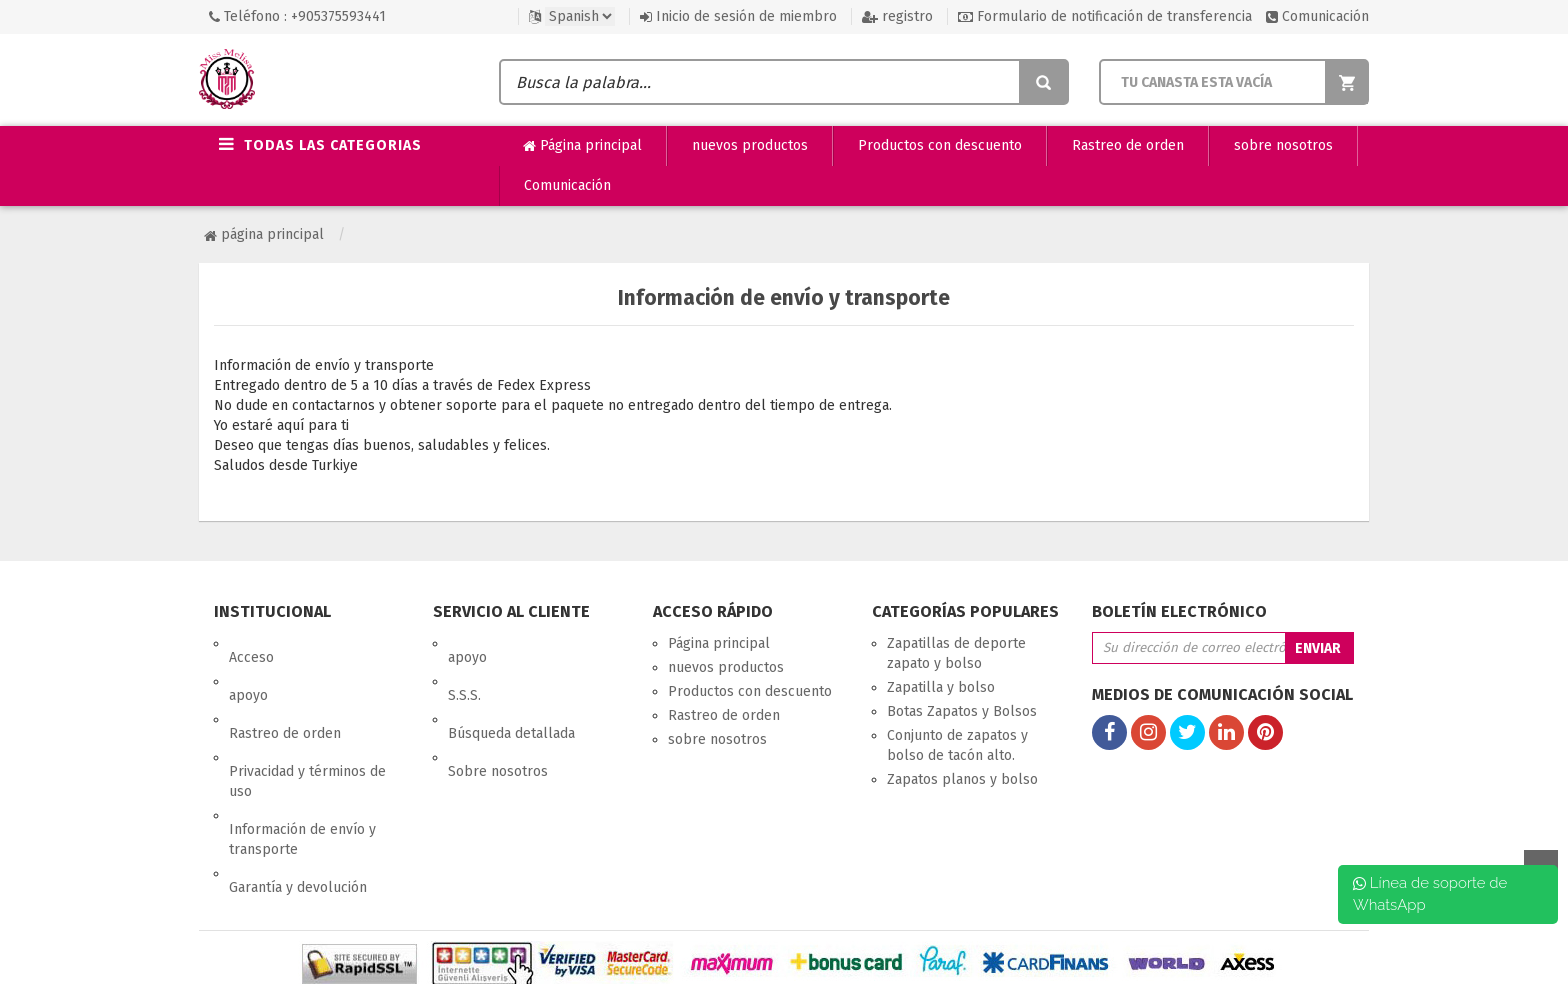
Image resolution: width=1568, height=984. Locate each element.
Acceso (251, 643)
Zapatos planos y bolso (962, 779)
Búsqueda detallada (511, 691)
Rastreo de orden (1128, 145)
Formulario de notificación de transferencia (1105, 16)
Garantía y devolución (298, 803)
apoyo (248, 667)
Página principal (582, 146)
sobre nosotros (1283, 145)
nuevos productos (750, 145)
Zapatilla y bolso (941, 687)
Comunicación (1317, 16)
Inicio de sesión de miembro (738, 16)
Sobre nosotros (498, 715)
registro (897, 16)
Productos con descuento (940, 145)
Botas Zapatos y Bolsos (962, 711)
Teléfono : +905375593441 (297, 16)
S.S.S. (464, 667)
